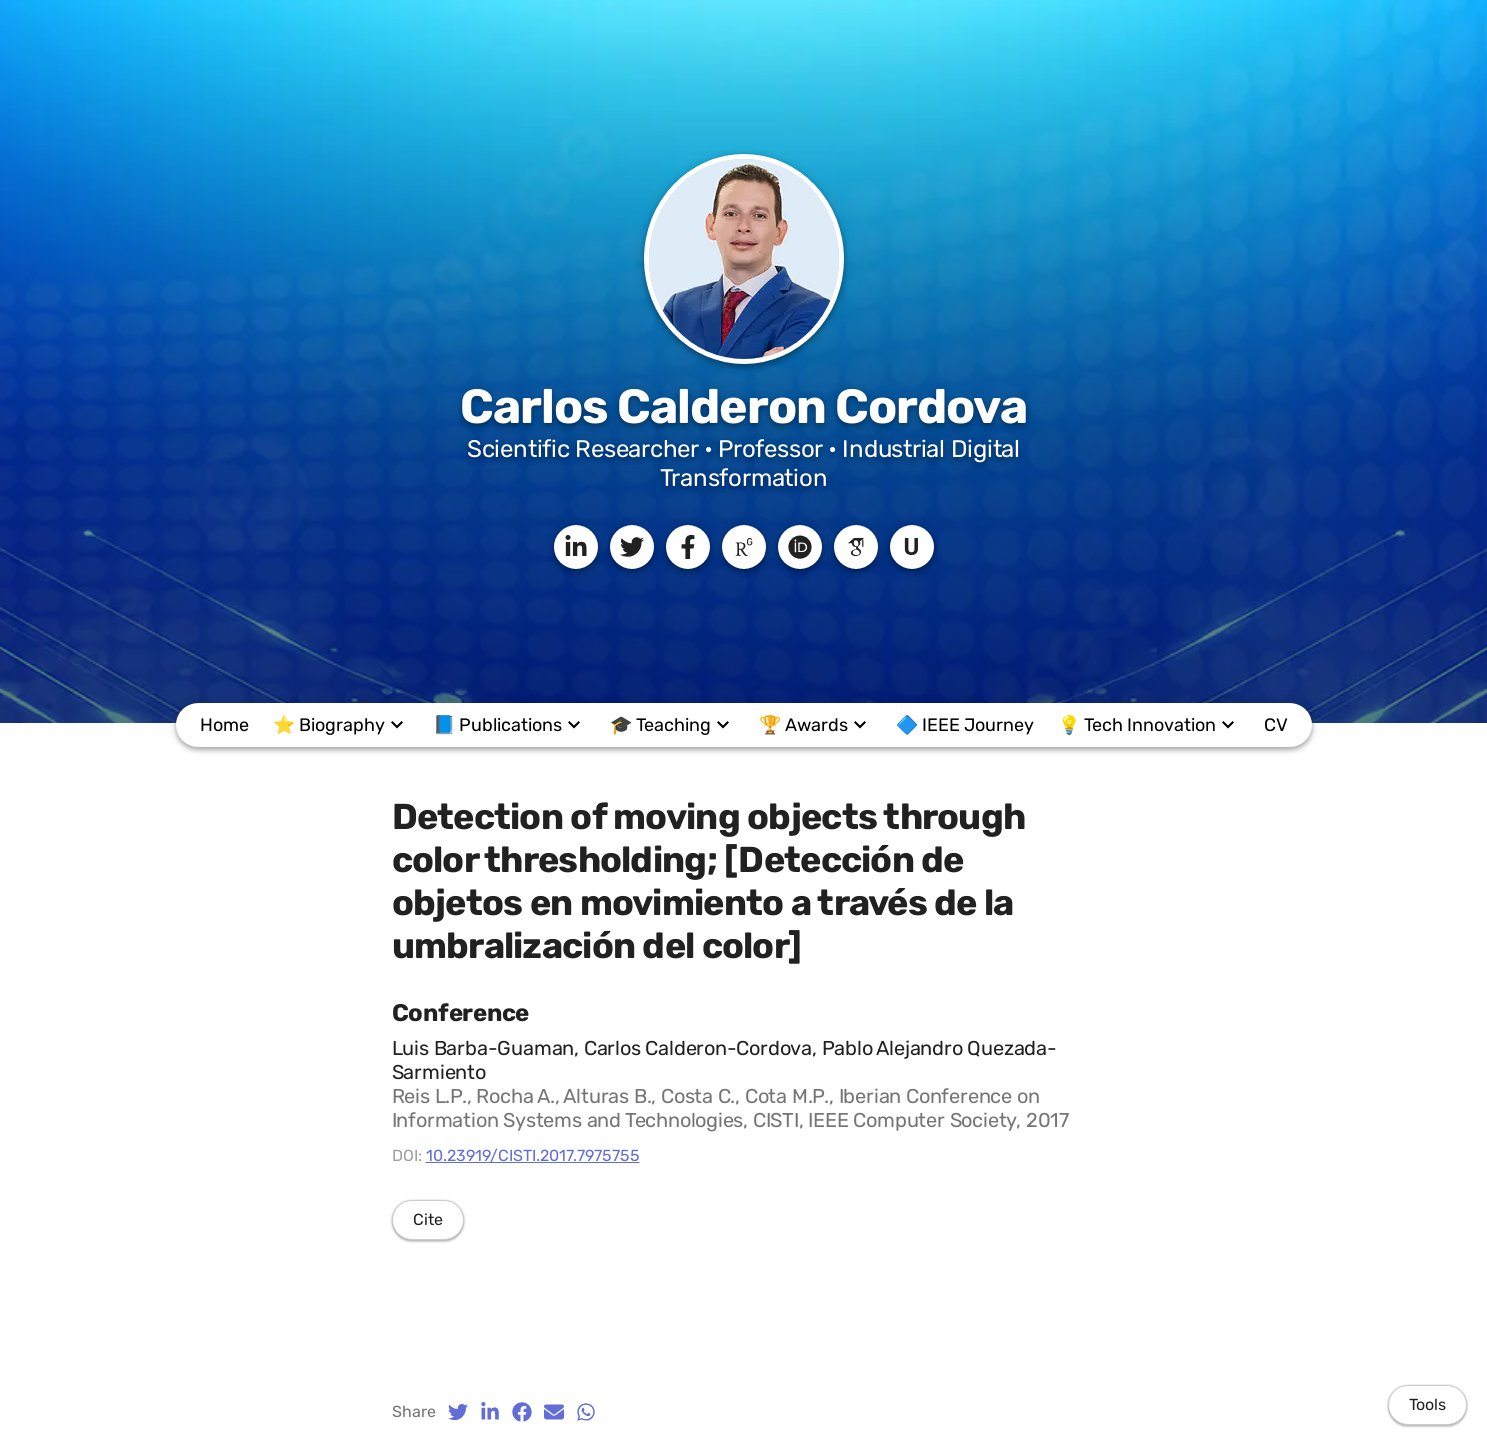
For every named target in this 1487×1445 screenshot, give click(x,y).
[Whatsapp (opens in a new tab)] (586, 1412)
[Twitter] (632, 547)
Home (224, 725)
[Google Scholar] (856, 547)
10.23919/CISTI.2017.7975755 (533, 1155)
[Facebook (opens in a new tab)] (522, 1412)
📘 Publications (497, 725)
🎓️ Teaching (660, 725)
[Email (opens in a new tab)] (554, 1412)
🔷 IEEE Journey (965, 725)
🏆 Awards (803, 725)
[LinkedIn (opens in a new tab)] (490, 1412)
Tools (1427, 1404)
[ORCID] (800, 547)
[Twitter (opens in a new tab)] (458, 1412)
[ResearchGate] (744, 547)
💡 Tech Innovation (1137, 725)
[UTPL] (912, 547)
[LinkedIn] (576, 547)
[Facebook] (688, 547)
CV (1276, 725)
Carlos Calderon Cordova (744, 406)
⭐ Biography (329, 725)
